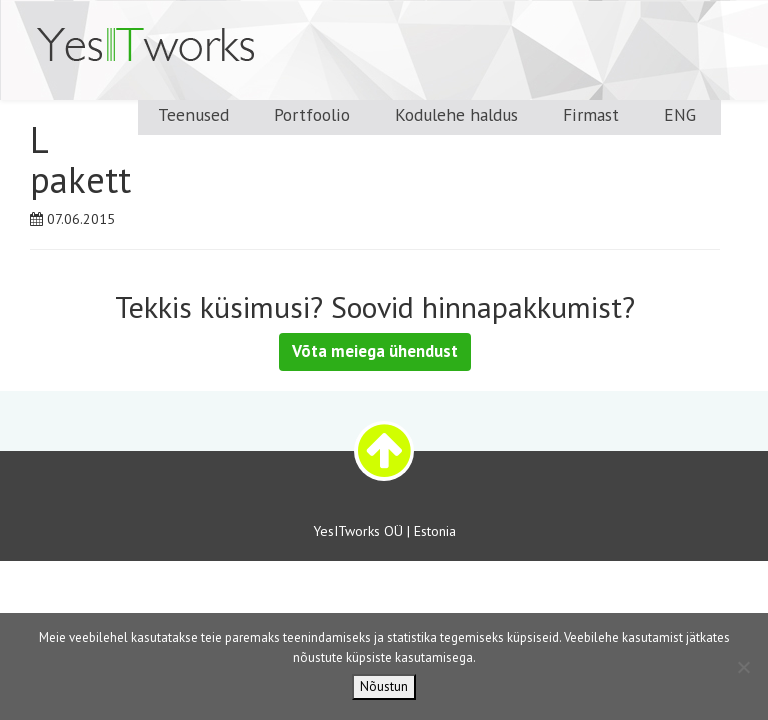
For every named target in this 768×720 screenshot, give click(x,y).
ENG (680, 114)
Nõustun (384, 686)
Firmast (591, 114)
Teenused (193, 114)
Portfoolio (312, 114)
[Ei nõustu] (743, 667)
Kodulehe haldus (456, 114)
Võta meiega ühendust (375, 351)
